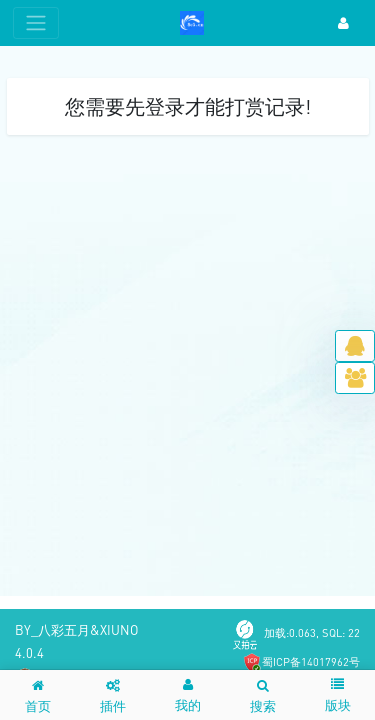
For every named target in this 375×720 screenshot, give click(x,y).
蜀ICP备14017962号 (311, 661)
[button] (188, 694)
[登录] (343, 23)
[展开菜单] (36, 23)
